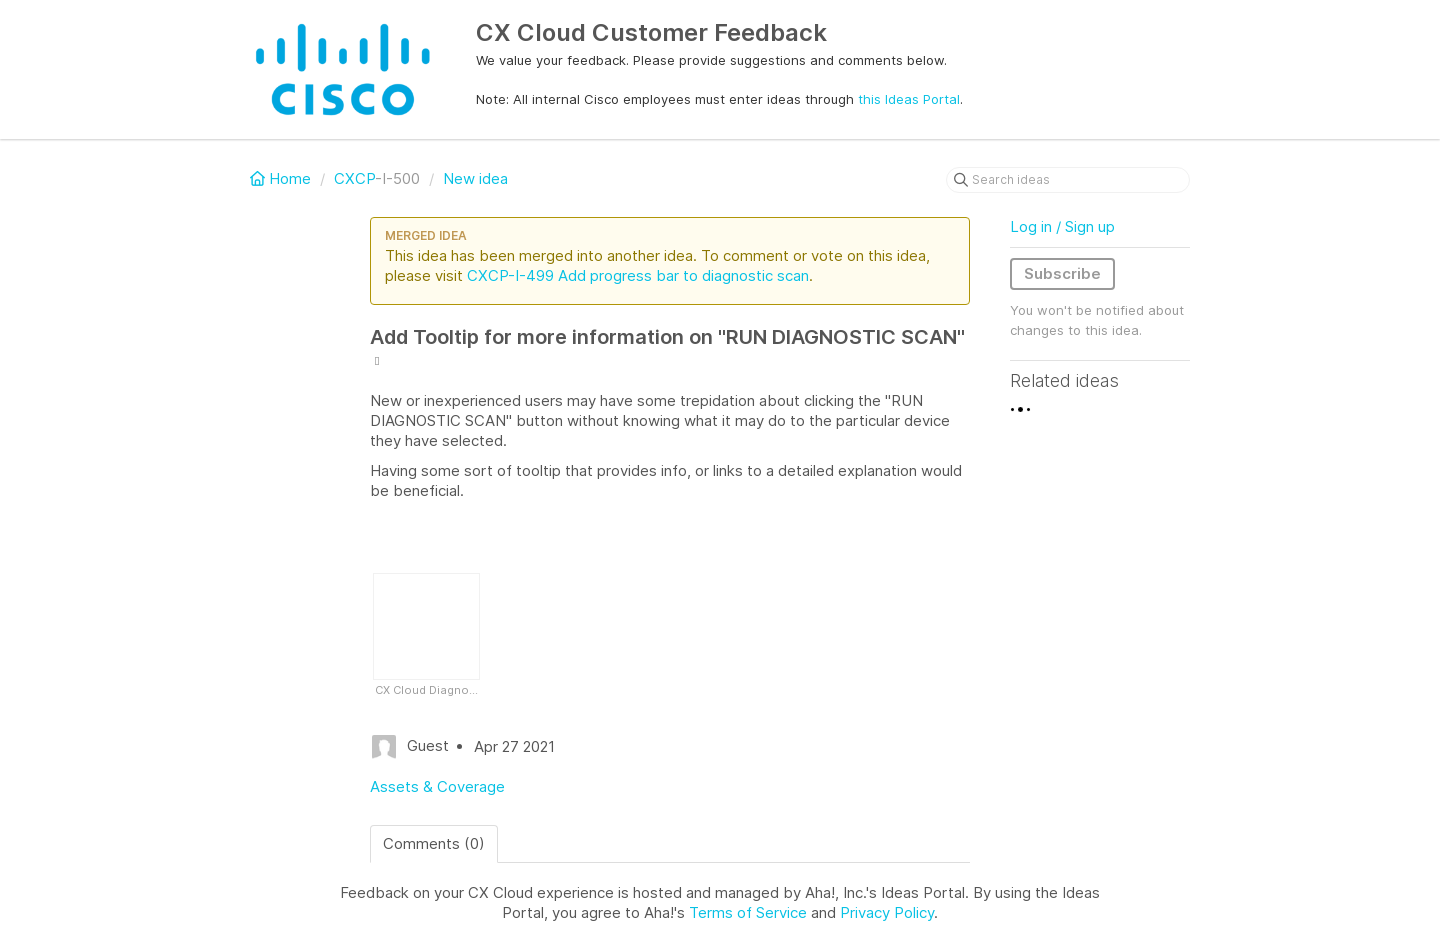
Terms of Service (748, 912)
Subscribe (1062, 273)
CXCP (354, 178)
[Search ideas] (1068, 180)
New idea (475, 178)
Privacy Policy (887, 912)
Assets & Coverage (437, 786)
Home (282, 178)
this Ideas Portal (909, 99)
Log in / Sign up (1062, 226)
